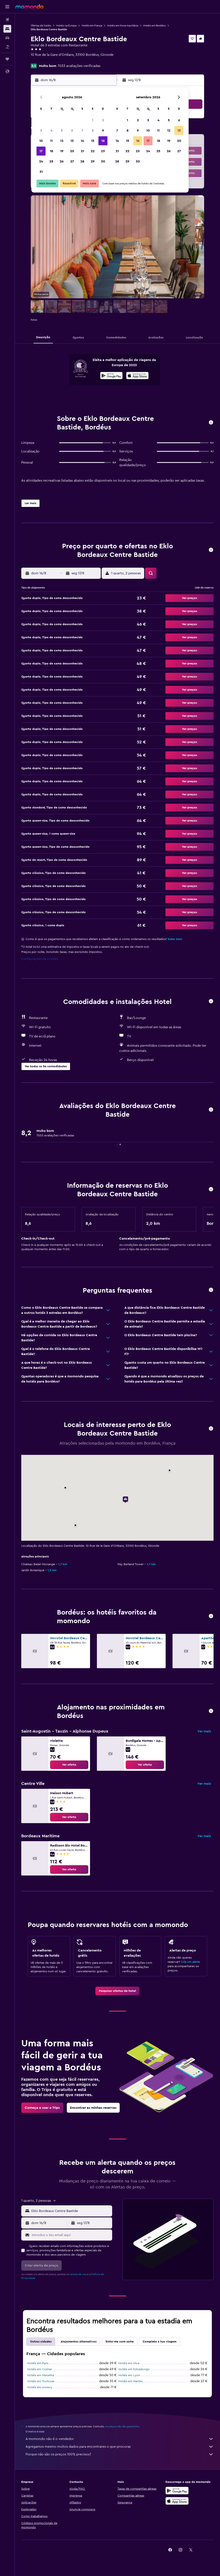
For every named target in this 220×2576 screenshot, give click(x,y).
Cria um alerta (190, 1961)
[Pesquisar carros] (7, 37)
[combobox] (70, 2211)
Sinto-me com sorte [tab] (119, 2341)
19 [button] (61, 151)
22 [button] (93, 151)
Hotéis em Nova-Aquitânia (122, 25)
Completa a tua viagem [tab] (159, 2341)
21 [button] (82, 151)
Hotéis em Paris (37, 2363)
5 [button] (62, 130)
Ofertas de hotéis (41, 25)
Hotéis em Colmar (39, 2369)
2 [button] (103, 120)
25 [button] (51, 161)
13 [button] (72, 141)
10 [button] (41, 141)
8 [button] (93, 130)
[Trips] (7, 59)
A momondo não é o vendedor (120, 2438)
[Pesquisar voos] (7, 19)
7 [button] (82, 130)
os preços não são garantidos (122, 2426)
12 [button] (61, 141)
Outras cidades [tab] (41, 2341)
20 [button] (72, 151)
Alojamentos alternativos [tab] (78, 2341)
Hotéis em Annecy (39, 2387)
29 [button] (93, 161)
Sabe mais (175, 939)
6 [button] (72, 130)
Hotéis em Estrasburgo (134, 2369)
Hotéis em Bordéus (154, 25)
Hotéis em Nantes (130, 2381)
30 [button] (103, 161)
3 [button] (41, 130)
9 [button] (103, 130)
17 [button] (41, 151)
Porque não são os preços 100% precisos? (120, 2454)
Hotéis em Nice (128, 2363)
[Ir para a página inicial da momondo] (29, 6)
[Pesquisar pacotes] (7, 46)
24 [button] (41, 161)
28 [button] (82, 161)
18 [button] (51, 151)
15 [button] (92, 141)
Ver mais (204, 1731)
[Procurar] (7, 28)
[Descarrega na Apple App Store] (177, 2501)
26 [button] (62, 161)
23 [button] (103, 151)
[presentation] (137, 376)
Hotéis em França (92, 25)
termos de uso (78, 2274)
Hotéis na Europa (66, 25)
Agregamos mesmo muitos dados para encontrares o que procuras (120, 2446)
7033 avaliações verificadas (79, 66)
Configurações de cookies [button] (39, 958)
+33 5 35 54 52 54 (44, 60)
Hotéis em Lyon (129, 2375)
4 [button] (51, 130)
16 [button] (103, 141)
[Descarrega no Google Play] (111, 376)
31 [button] (41, 171)
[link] (69, 1764)
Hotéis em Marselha (40, 2375)
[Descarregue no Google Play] (177, 2490)
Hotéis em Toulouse (40, 2381)
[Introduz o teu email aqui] (71, 2235)
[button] (7, 6)
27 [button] (72, 161)
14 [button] (82, 141)
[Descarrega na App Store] (137, 376)
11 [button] (51, 141)
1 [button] (92, 120)
